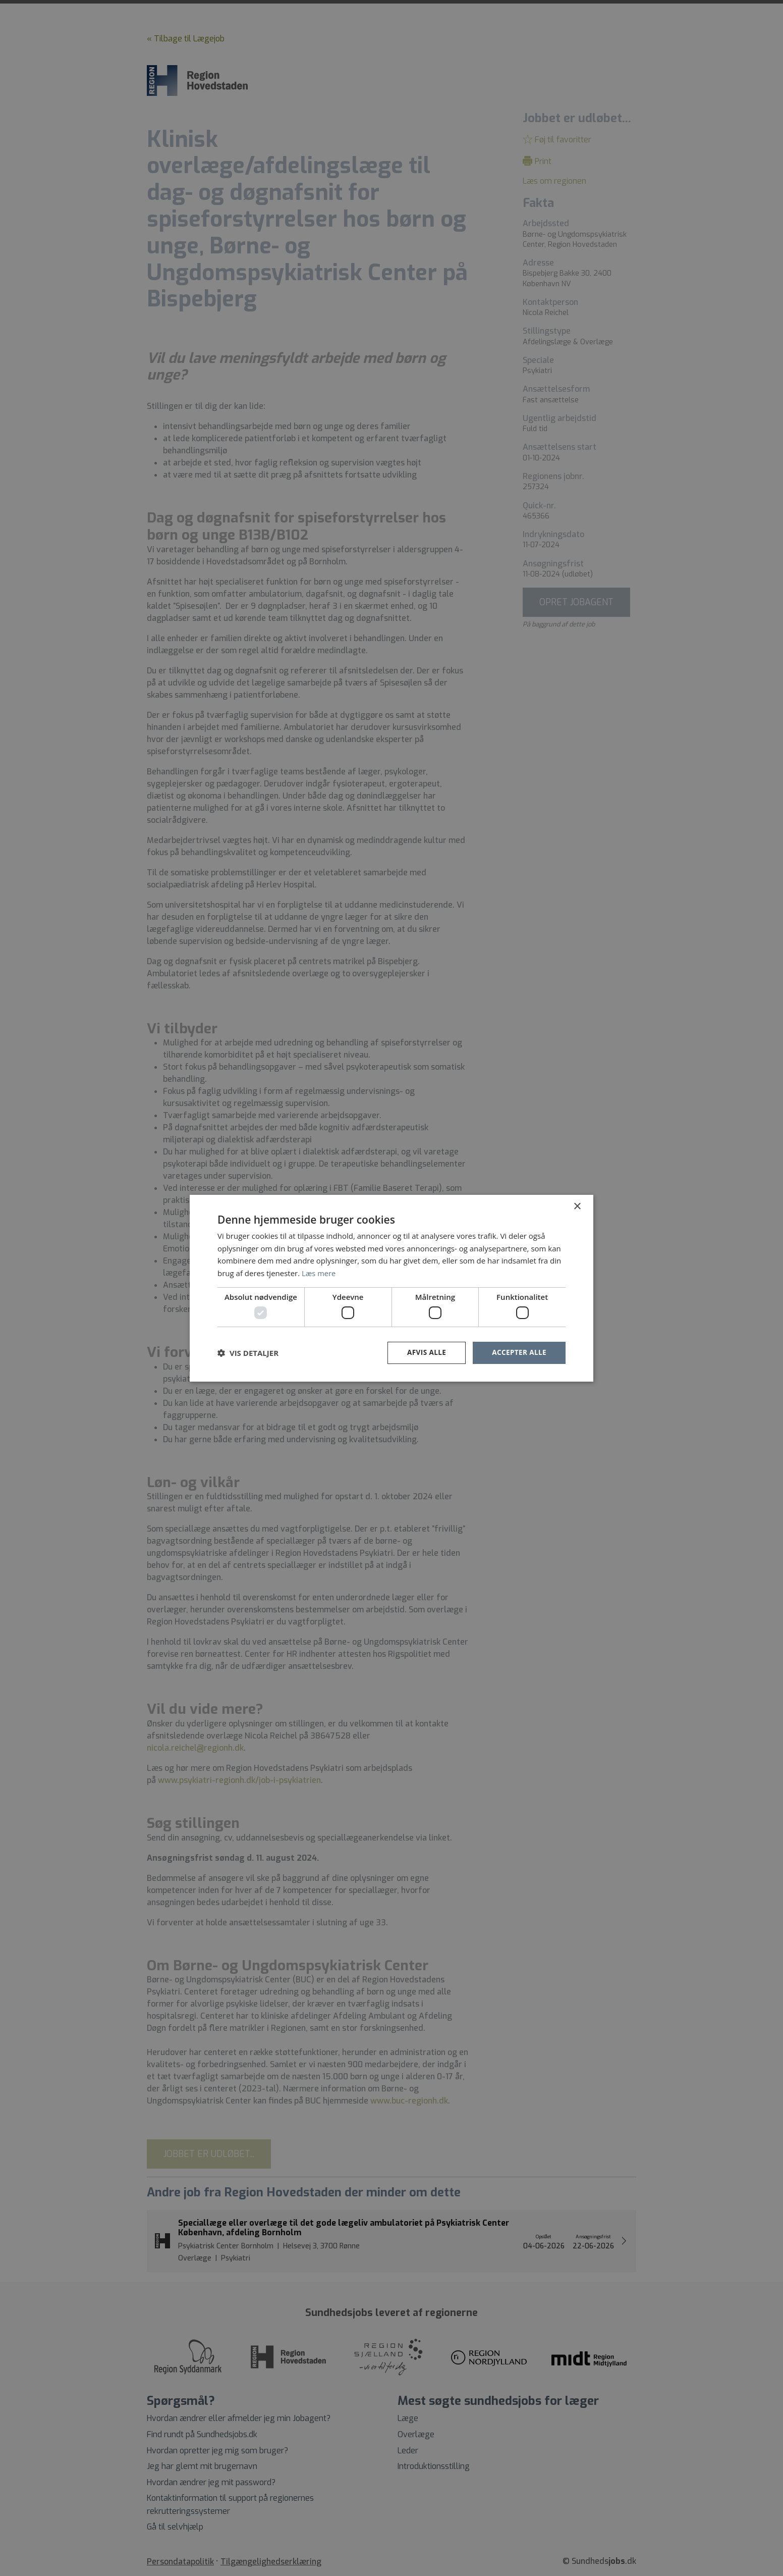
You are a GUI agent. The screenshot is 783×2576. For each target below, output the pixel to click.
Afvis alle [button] (424, 1352)
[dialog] (391, 1288)
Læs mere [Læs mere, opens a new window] (319, 1273)
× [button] (577, 1206)
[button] (247, 1352)
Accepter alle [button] (518, 1352)
